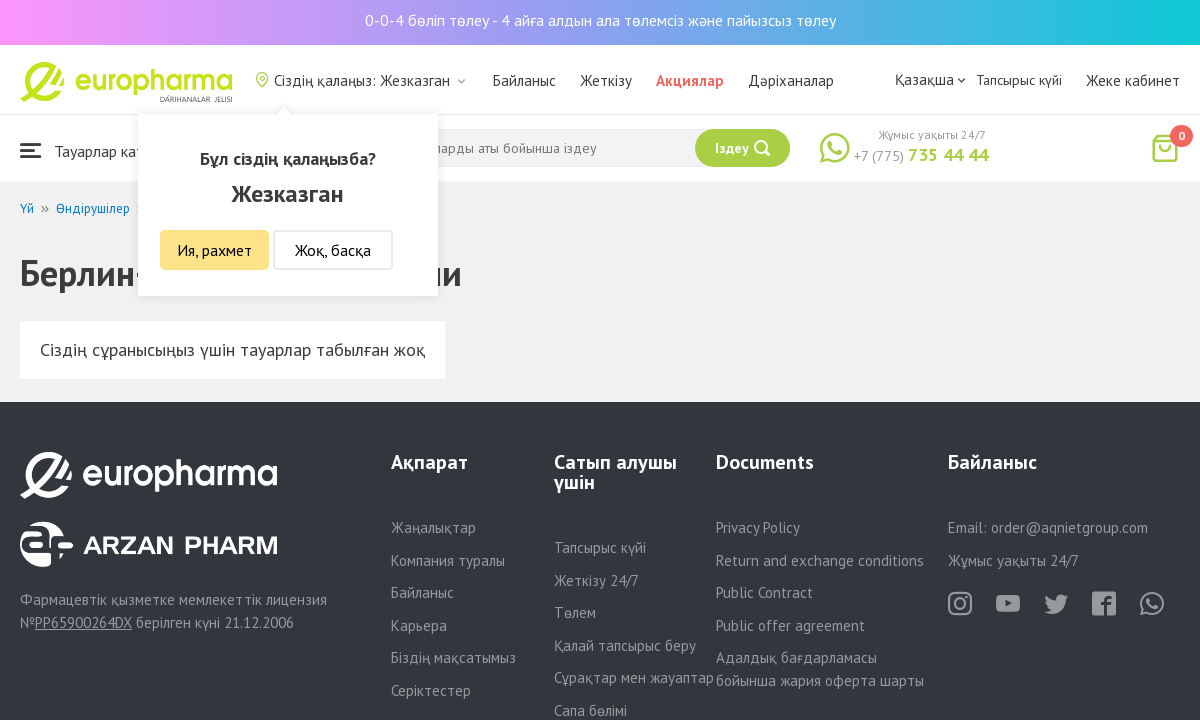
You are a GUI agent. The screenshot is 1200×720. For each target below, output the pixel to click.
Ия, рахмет (214, 250)
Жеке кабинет (1133, 80)
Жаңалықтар (433, 527)
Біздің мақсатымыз (453, 657)
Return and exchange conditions (820, 560)
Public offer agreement (790, 625)
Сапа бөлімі (590, 710)
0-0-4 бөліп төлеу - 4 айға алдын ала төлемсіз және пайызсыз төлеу (600, 20)
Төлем (575, 612)
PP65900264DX (83, 622)
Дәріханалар (791, 80)
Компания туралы (448, 560)
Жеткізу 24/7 (596, 580)
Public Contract (764, 592)
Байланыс (524, 80)
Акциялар (690, 80)
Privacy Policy (758, 527)
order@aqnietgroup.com (1069, 527)
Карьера (419, 625)
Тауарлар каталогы (102, 150)
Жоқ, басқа (333, 250)
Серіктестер (431, 690)
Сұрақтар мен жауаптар (634, 677)
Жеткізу (606, 80)
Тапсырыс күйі (1019, 80)
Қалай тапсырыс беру (625, 645)
